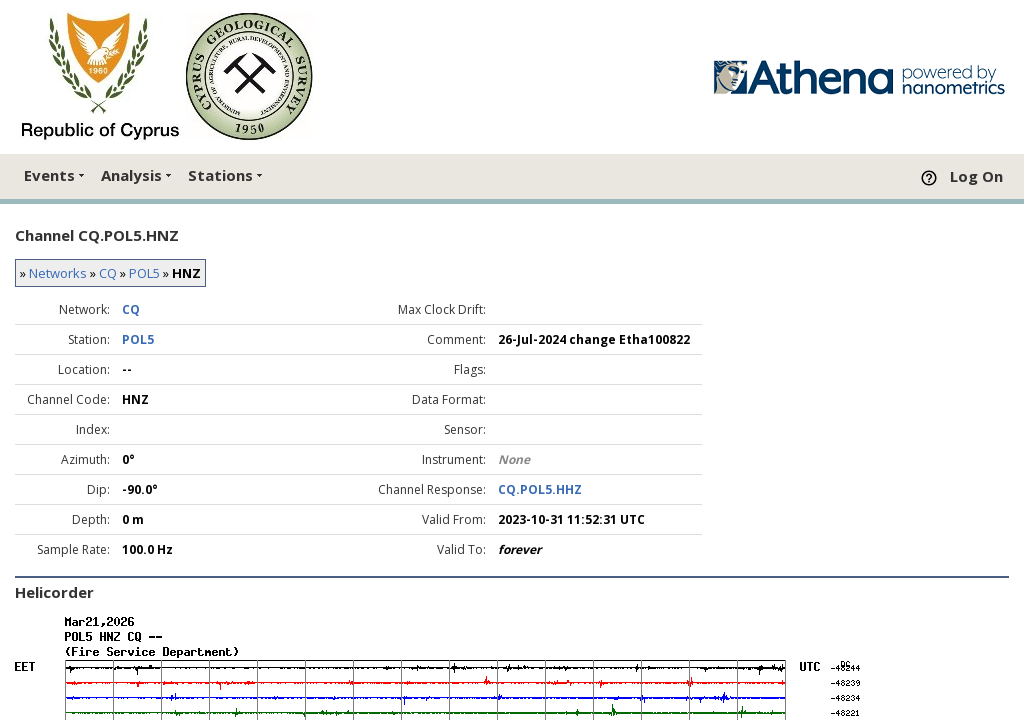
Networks (58, 273)
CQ (108, 273)
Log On (976, 176)
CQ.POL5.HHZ (540, 489)
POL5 (144, 273)
